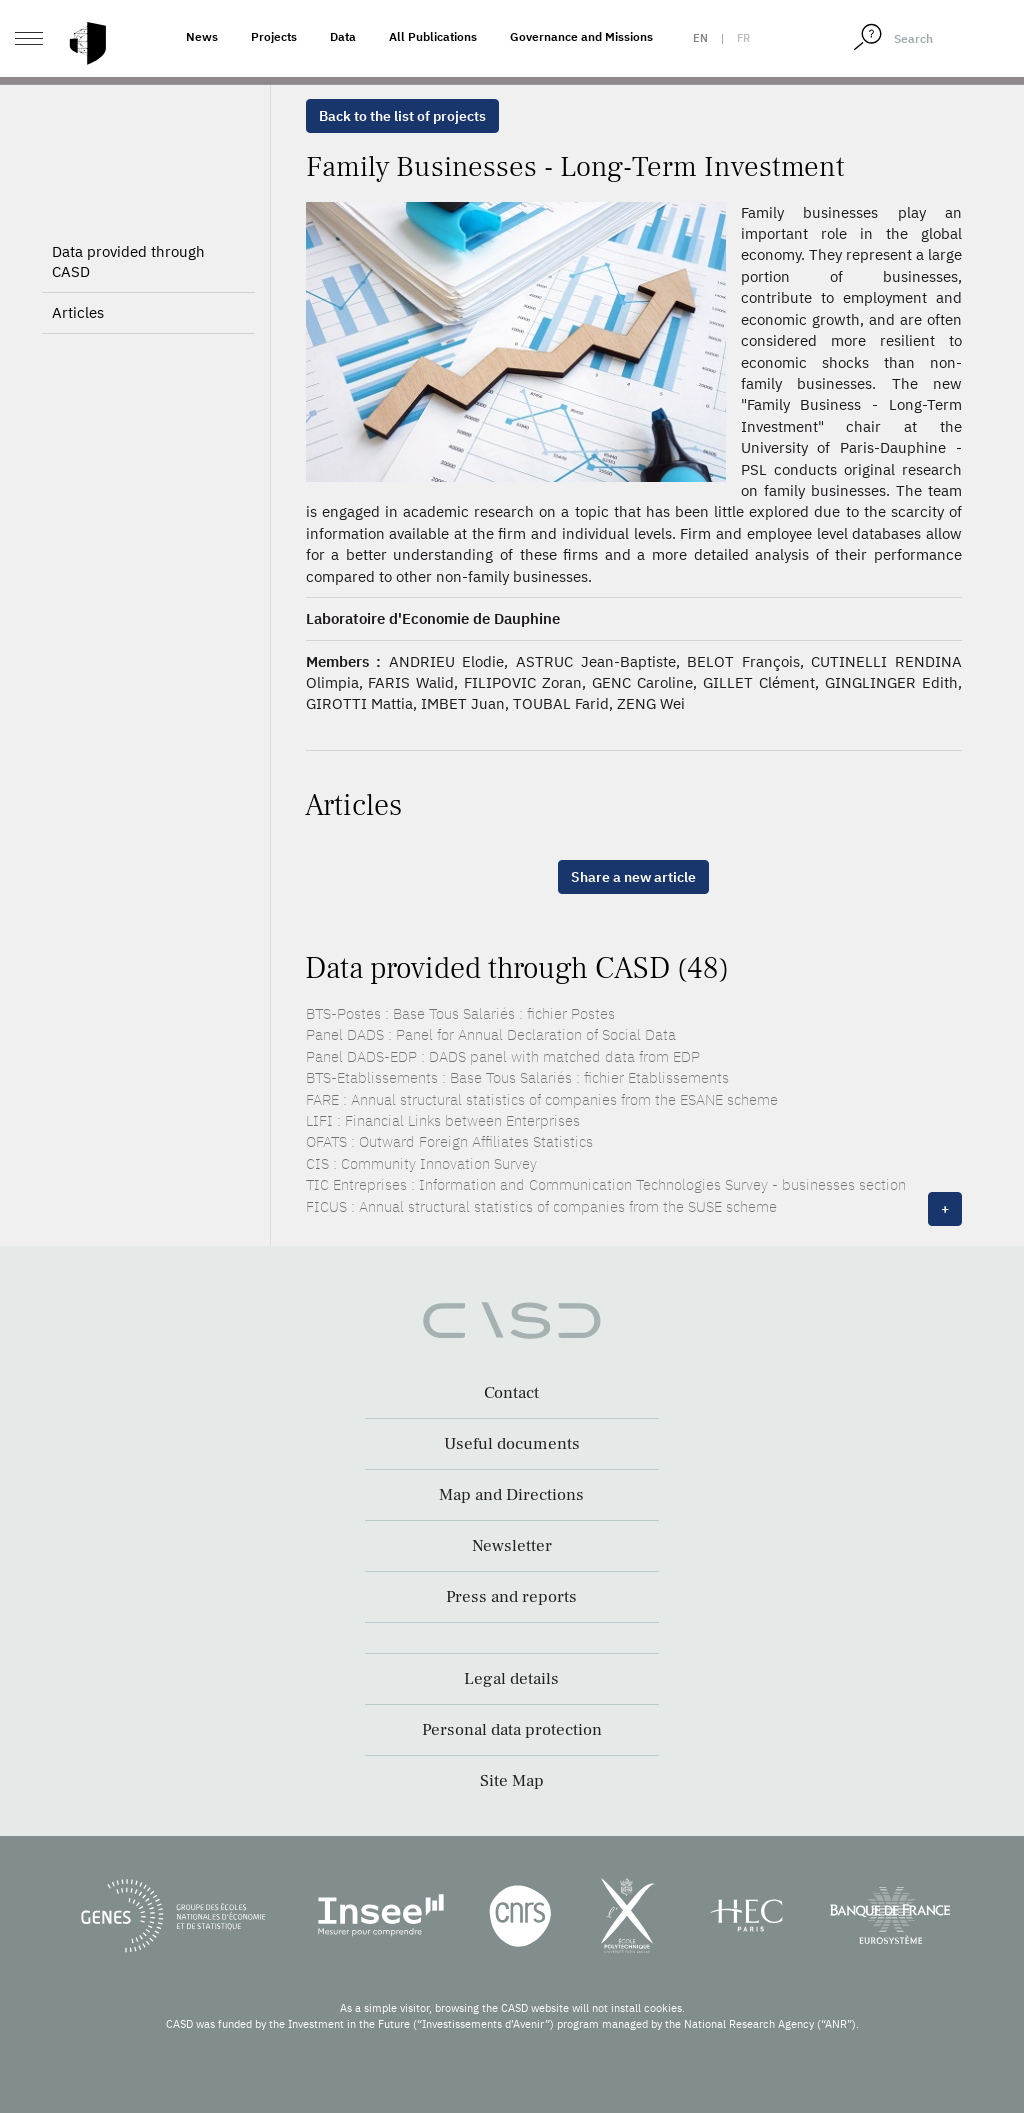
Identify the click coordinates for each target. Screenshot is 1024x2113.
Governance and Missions (581, 36)
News (202, 36)
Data (343, 36)
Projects (274, 36)
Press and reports (511, 1597)
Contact (511, 1393)
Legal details (511, 1679)
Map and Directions (511, 1495)
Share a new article (633, 877)
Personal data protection (512, 1730)
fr (743, 38)
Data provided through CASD (128, 261)
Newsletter (512, 1546)
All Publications (433, 36)
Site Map (512, 1781)
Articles (78, 312)
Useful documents (512, 1444)
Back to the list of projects (402, 116)
